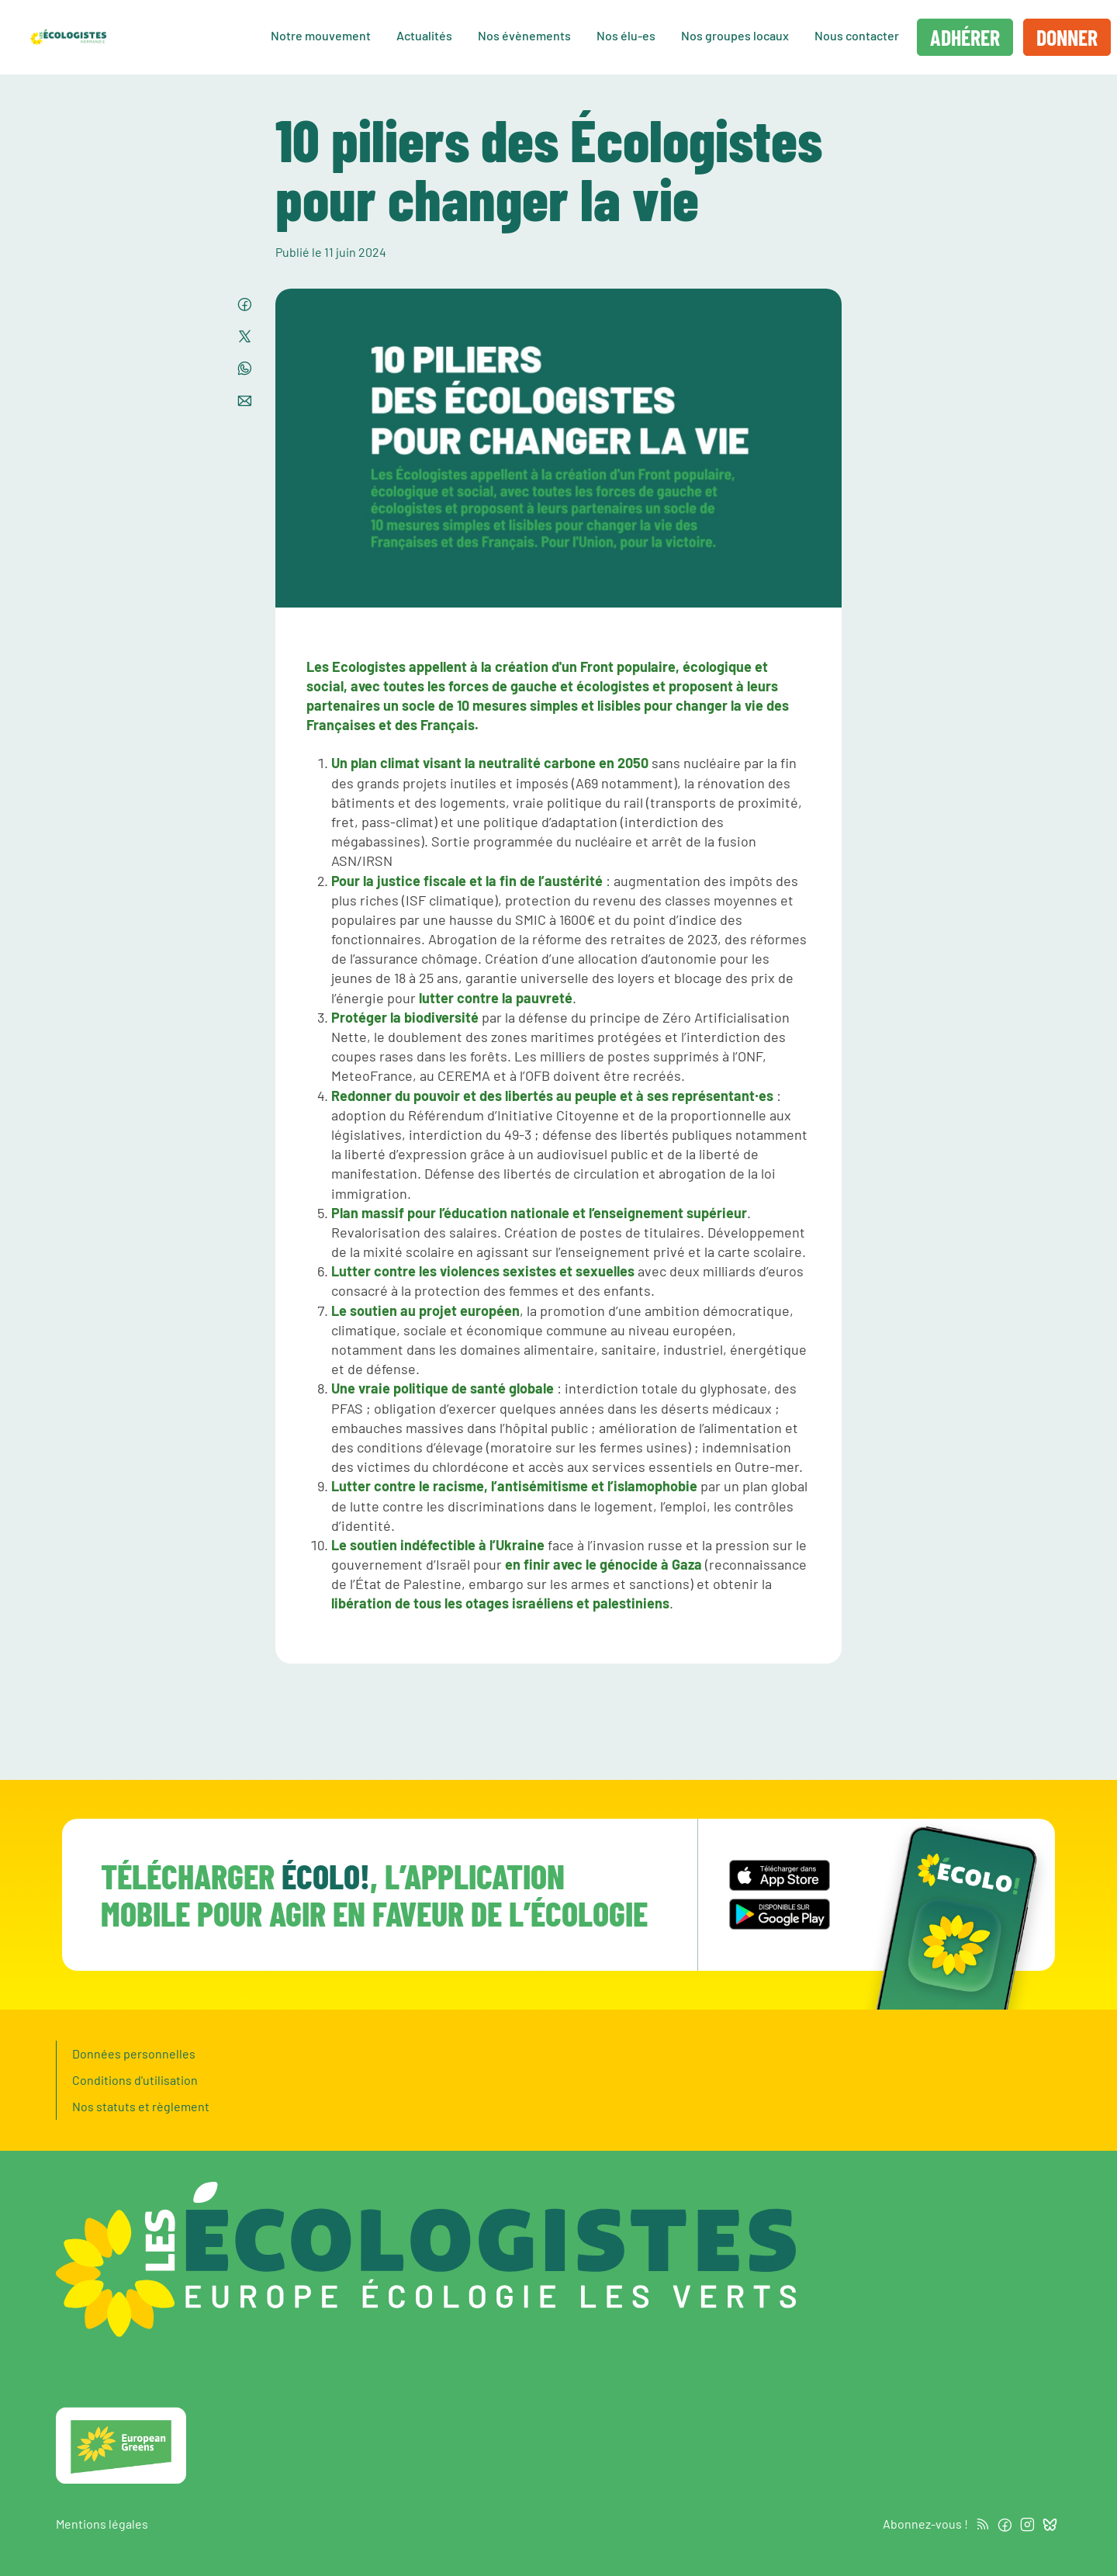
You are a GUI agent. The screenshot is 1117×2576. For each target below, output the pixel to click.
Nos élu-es (626, 35)
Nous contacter (856, 35)
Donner (1067, 37)
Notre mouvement (321, 35)
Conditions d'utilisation (135, 2079)
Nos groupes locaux (735, 35)
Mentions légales (102, 2523)
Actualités (424, 35)
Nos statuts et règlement (140, 2106)
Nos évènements (524, 35)
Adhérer (965, 37)
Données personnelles (133, 2053)
